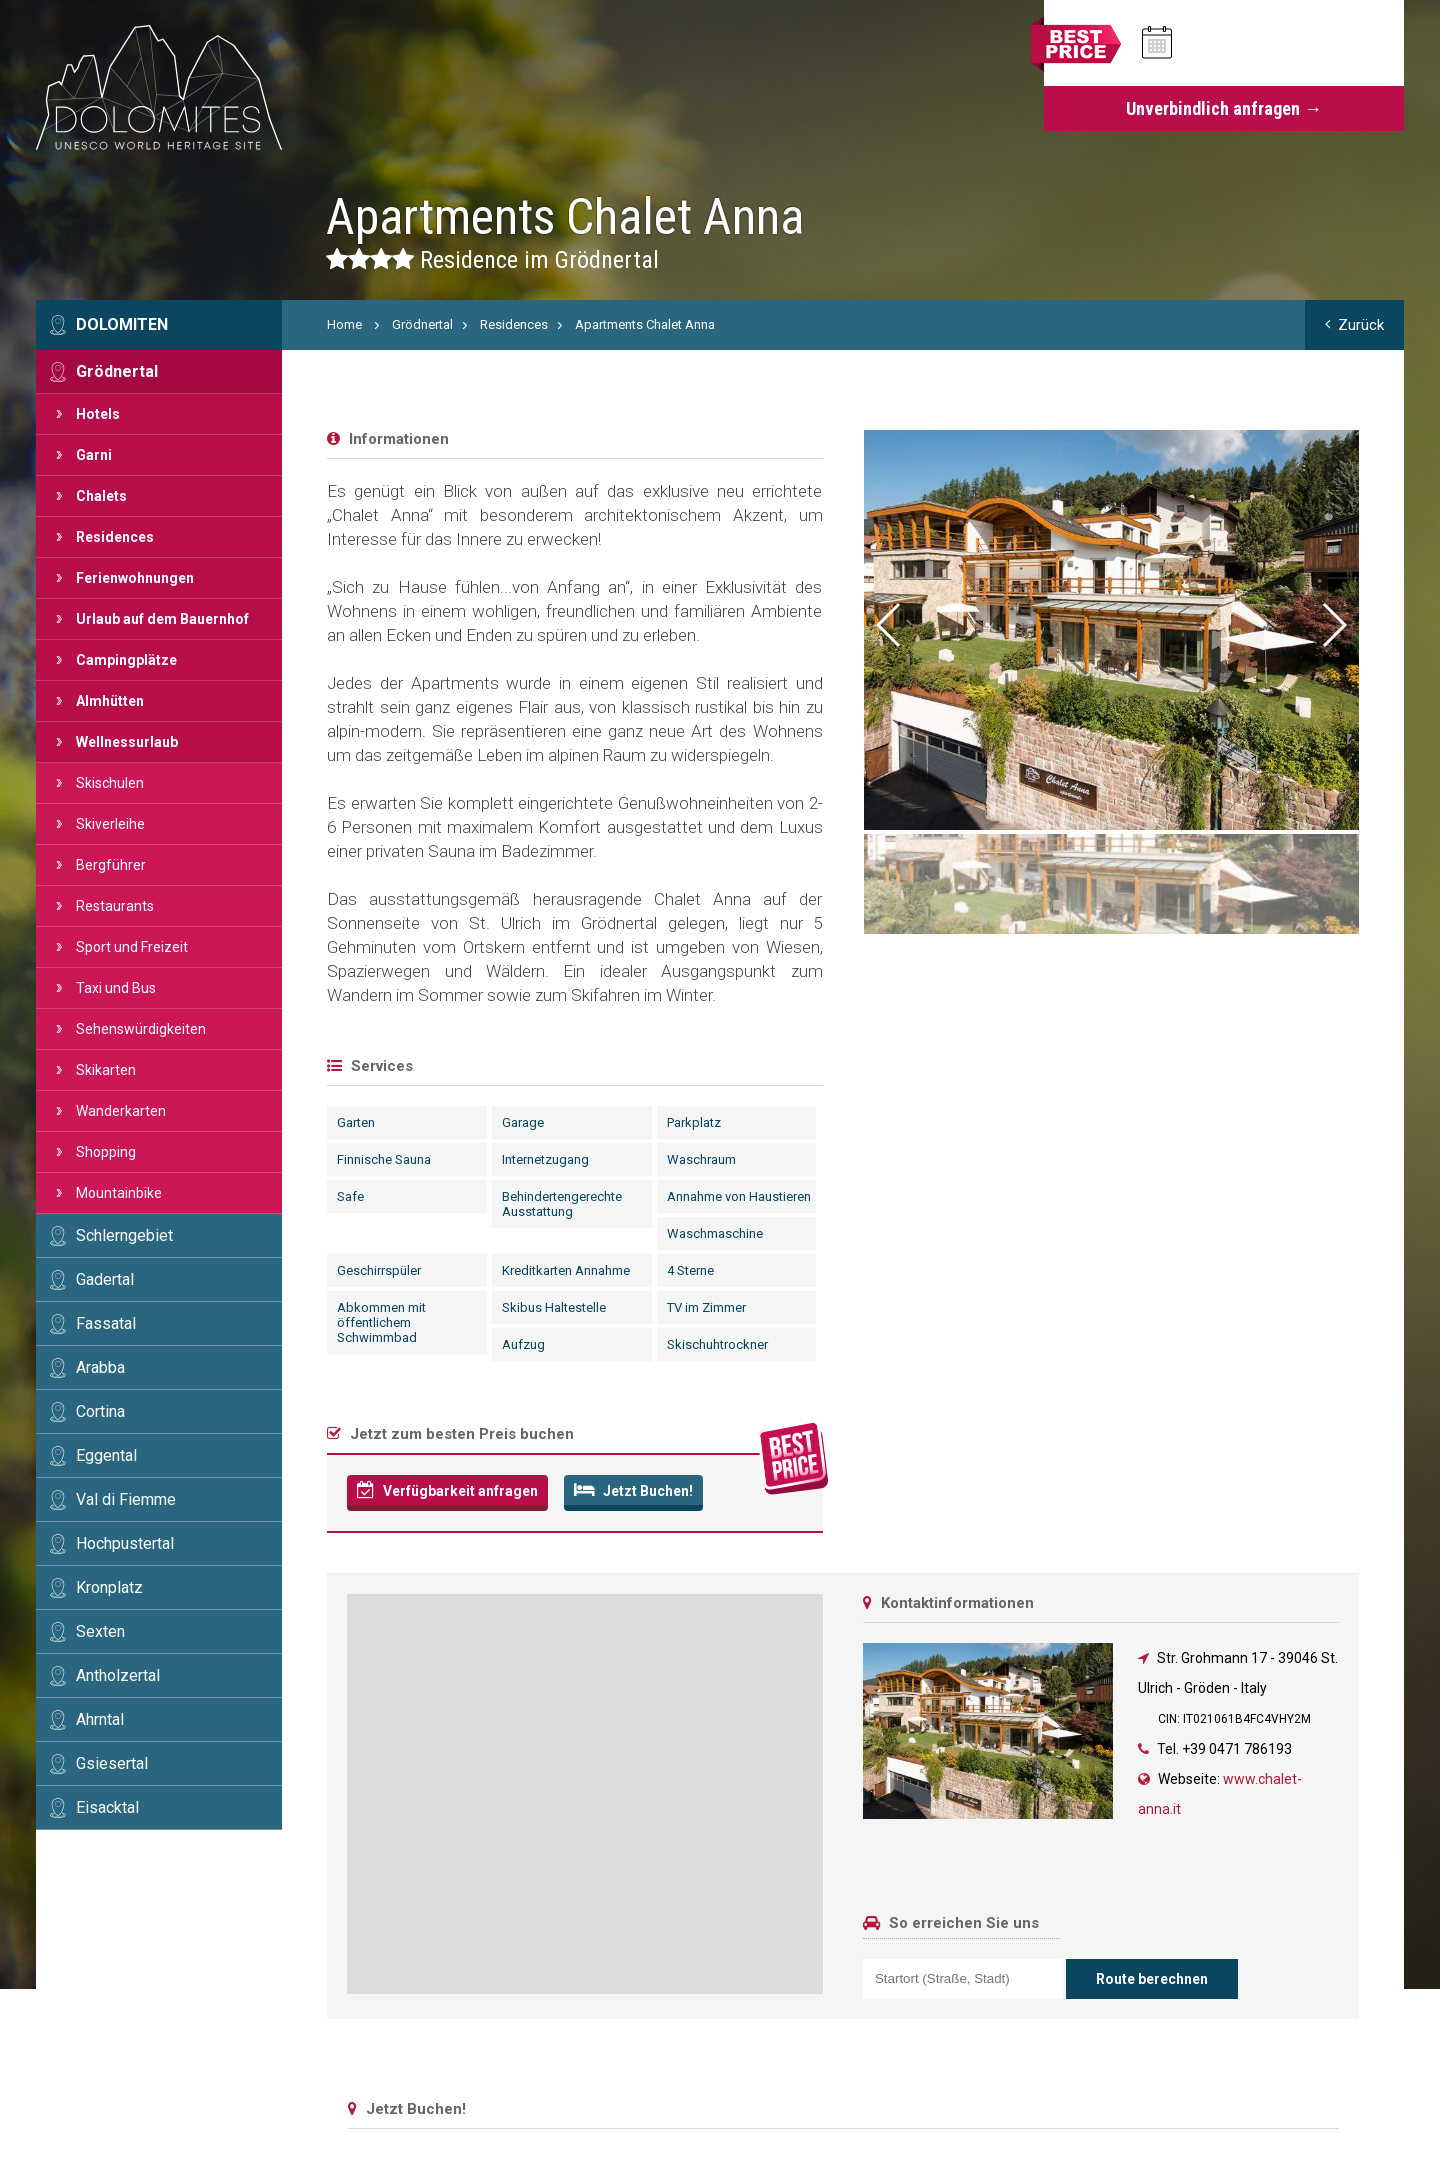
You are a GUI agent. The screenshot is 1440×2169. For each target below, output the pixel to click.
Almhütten (110, 701)
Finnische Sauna (384, 1159)
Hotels (98, 414)
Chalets (101, 496)
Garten (356, 1122)
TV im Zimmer (706, 1307)
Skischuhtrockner (717, 1344)
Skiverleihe (110, 824)
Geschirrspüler (379, 1270)
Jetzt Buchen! (633, 1490)
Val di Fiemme (126, 1499)
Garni (94, 455)
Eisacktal (107, 1807)
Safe (350, 1196)
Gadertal (105, 1279)
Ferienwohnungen (135, 578)
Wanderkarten (121, 1111)
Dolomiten (122, 324)
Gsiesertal (112, 1763)
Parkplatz (694, 1122)
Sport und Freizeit (132, 947)
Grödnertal (117, 371)
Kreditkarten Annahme (566, 1270)
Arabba (100, 1367)
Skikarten (106, 1070)
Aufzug (523, 1344)
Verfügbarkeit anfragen (447, 1490)
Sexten (100, 1631)
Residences (115, 537)
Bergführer (111, 865)
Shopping (106, 1152)
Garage (523, 1122)
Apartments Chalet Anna (645, 324)
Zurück (1354, 325)
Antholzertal (118, 1675)
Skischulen (110, 783)
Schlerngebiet (124, 1235)
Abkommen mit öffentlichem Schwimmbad (381, 1322)
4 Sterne (690, 1270)
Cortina (100, 1411)
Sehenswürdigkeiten (141, 1029)
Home (344, 324)
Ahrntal (100, 1719)
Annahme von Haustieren (739, 1196)
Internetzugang (545, 1159)
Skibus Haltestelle (554, 1307)
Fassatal (106, 1323)
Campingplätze (126, 660)
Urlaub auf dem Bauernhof (162, 619)
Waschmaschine (715, 1233)
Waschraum (701, 1159)
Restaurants (115, 906)
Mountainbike (119, 1193)
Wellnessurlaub (127, 742)
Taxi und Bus (116, 988)
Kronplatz (109, 1587)
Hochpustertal (125, 1543)
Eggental (106, 1455)
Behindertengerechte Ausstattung (562, 1204)
